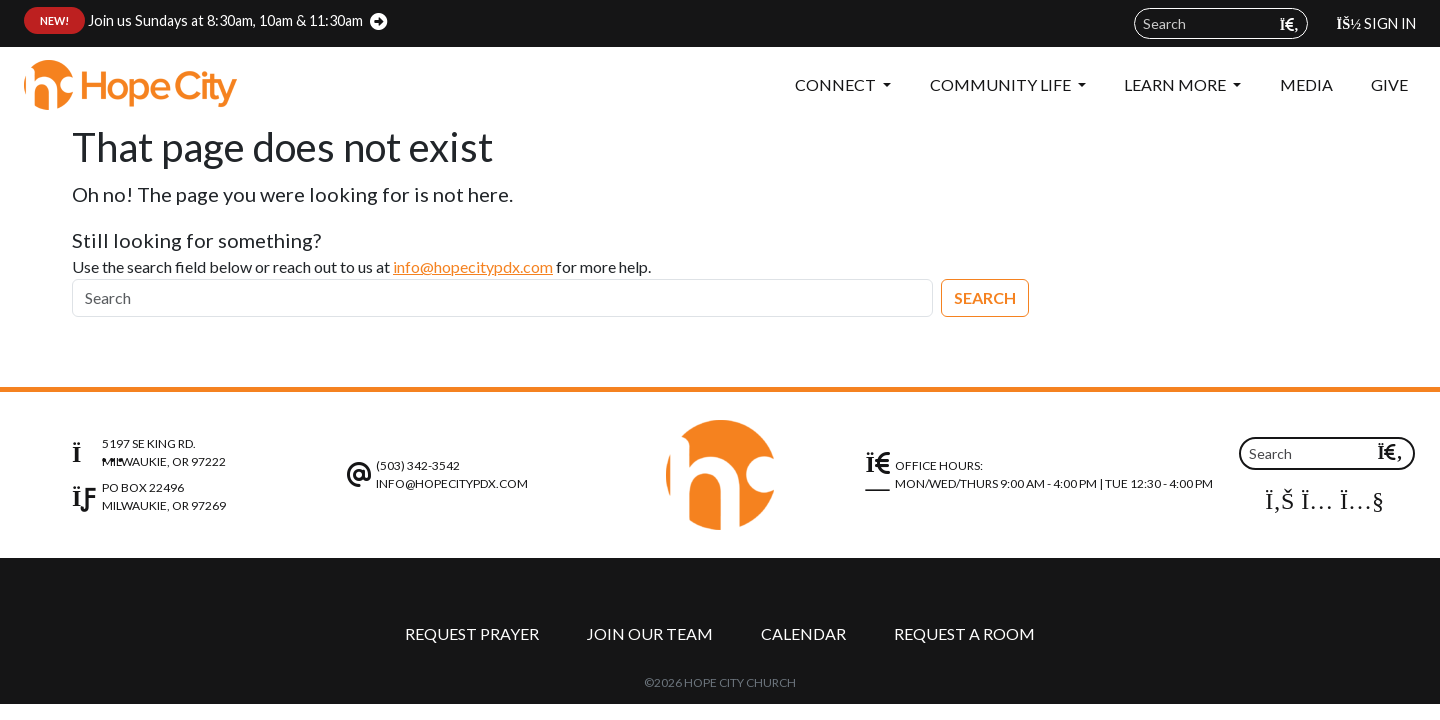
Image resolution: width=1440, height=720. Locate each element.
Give (1389, 84)
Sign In (1376, 23)
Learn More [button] (1176, 84)
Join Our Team (650, 633)
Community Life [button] (1002, 84)
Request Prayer (472, 633)
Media (1306, 84)
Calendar (803, 633)
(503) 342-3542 (418, 465)
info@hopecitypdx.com (473, 266)
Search (985, 297)
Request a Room (964, 633)
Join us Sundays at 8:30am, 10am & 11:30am (193, 20)
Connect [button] (837, 84)
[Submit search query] (1289, 24)
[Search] (502, 298)
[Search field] (1221, 23)
